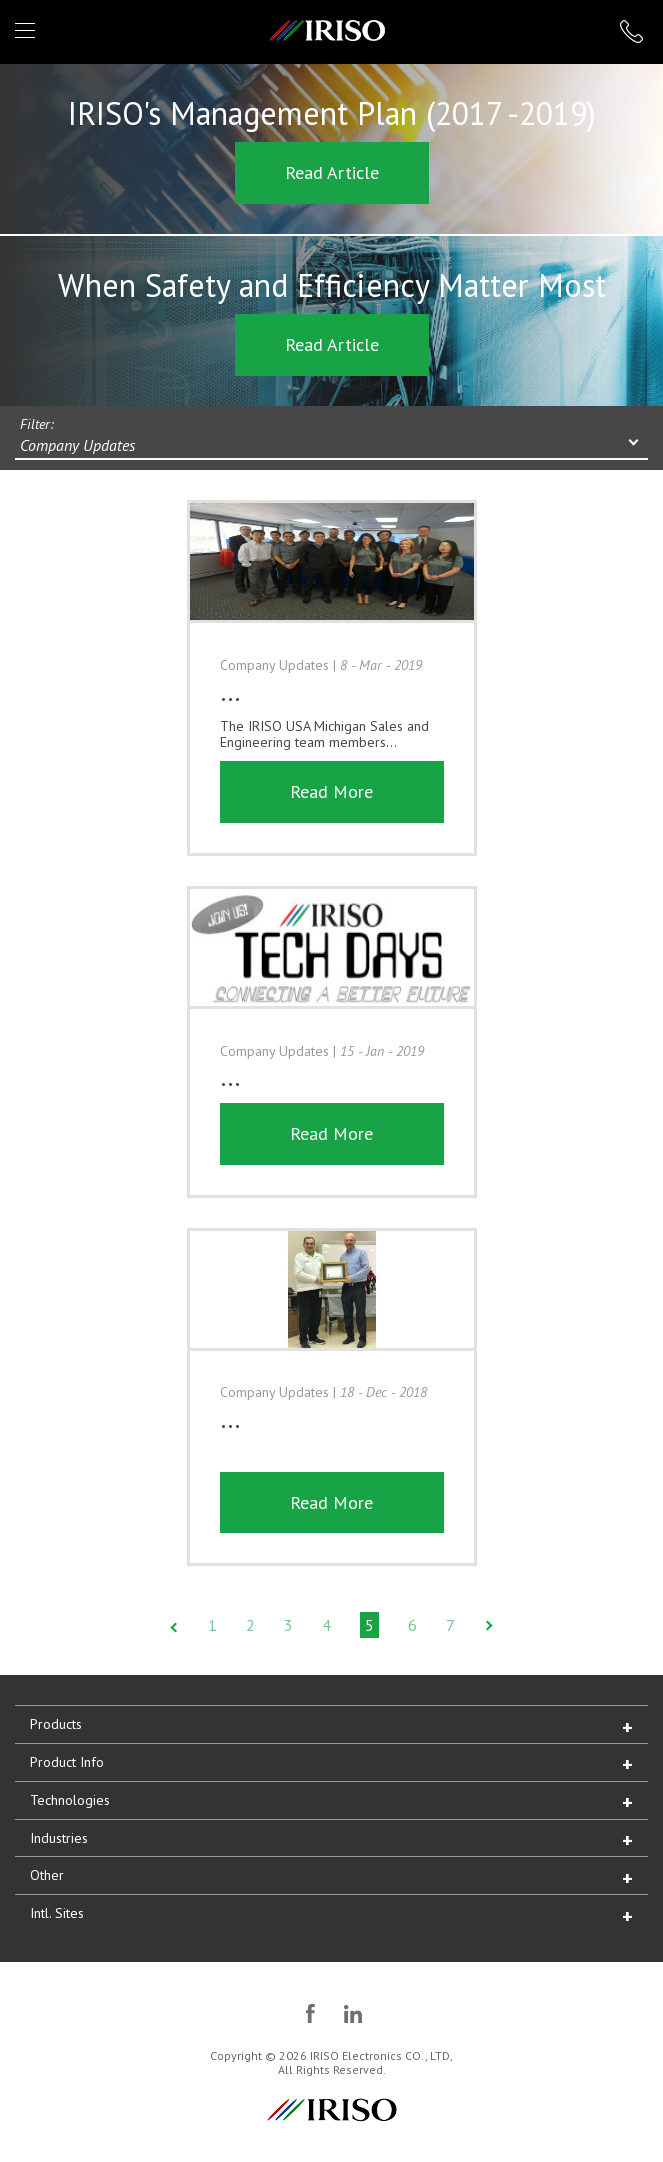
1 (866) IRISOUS (631, 31)
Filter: (37, 424)
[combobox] (331, 447)
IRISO (327, 30)
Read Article (332, 172)
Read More (331, 791)
